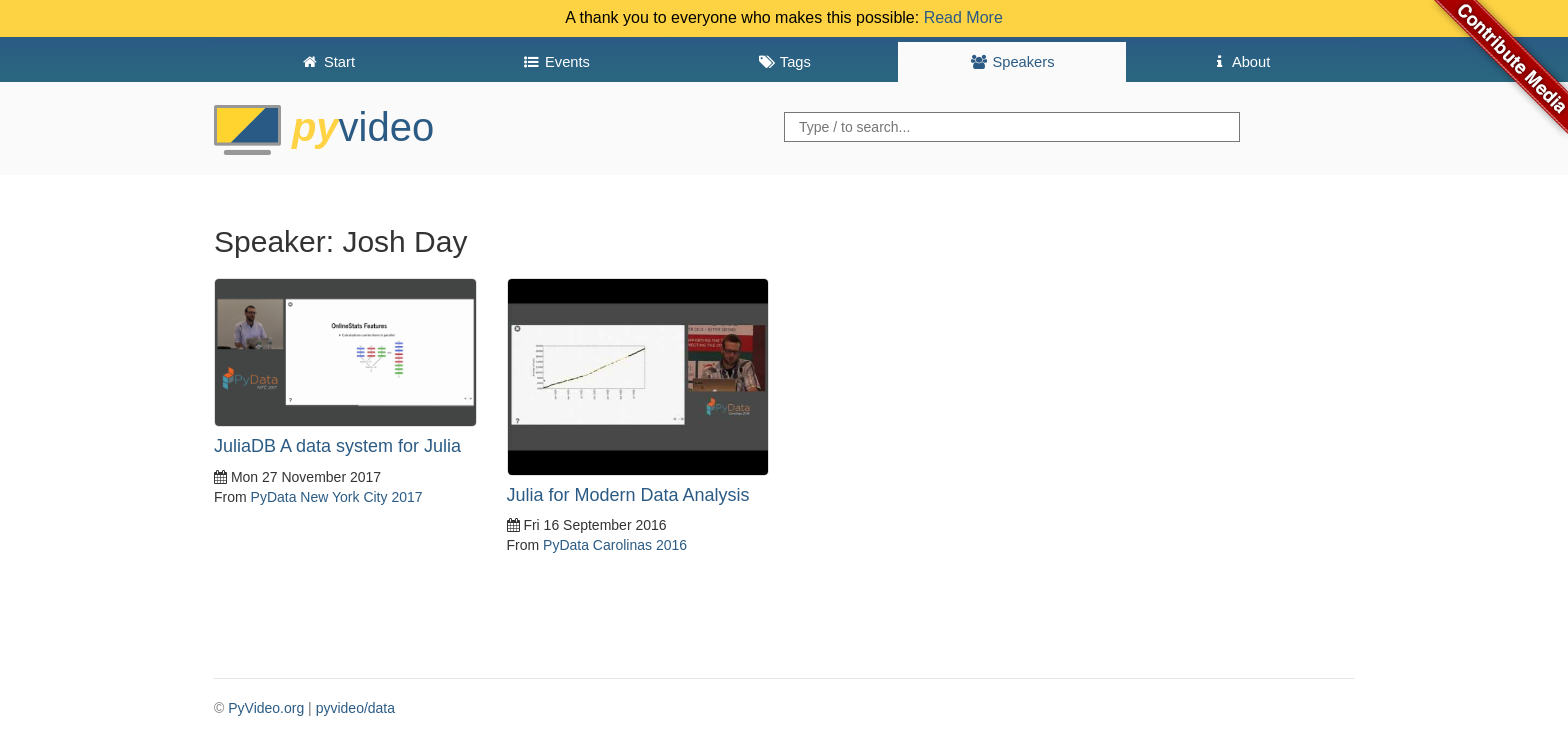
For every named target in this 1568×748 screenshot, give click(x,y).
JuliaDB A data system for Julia (337, 446)
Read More (963, 17)
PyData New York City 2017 (337, 497)
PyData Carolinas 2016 (615, 545)
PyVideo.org (266, 708)
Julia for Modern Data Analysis (628, 495)
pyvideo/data (355, 708)
